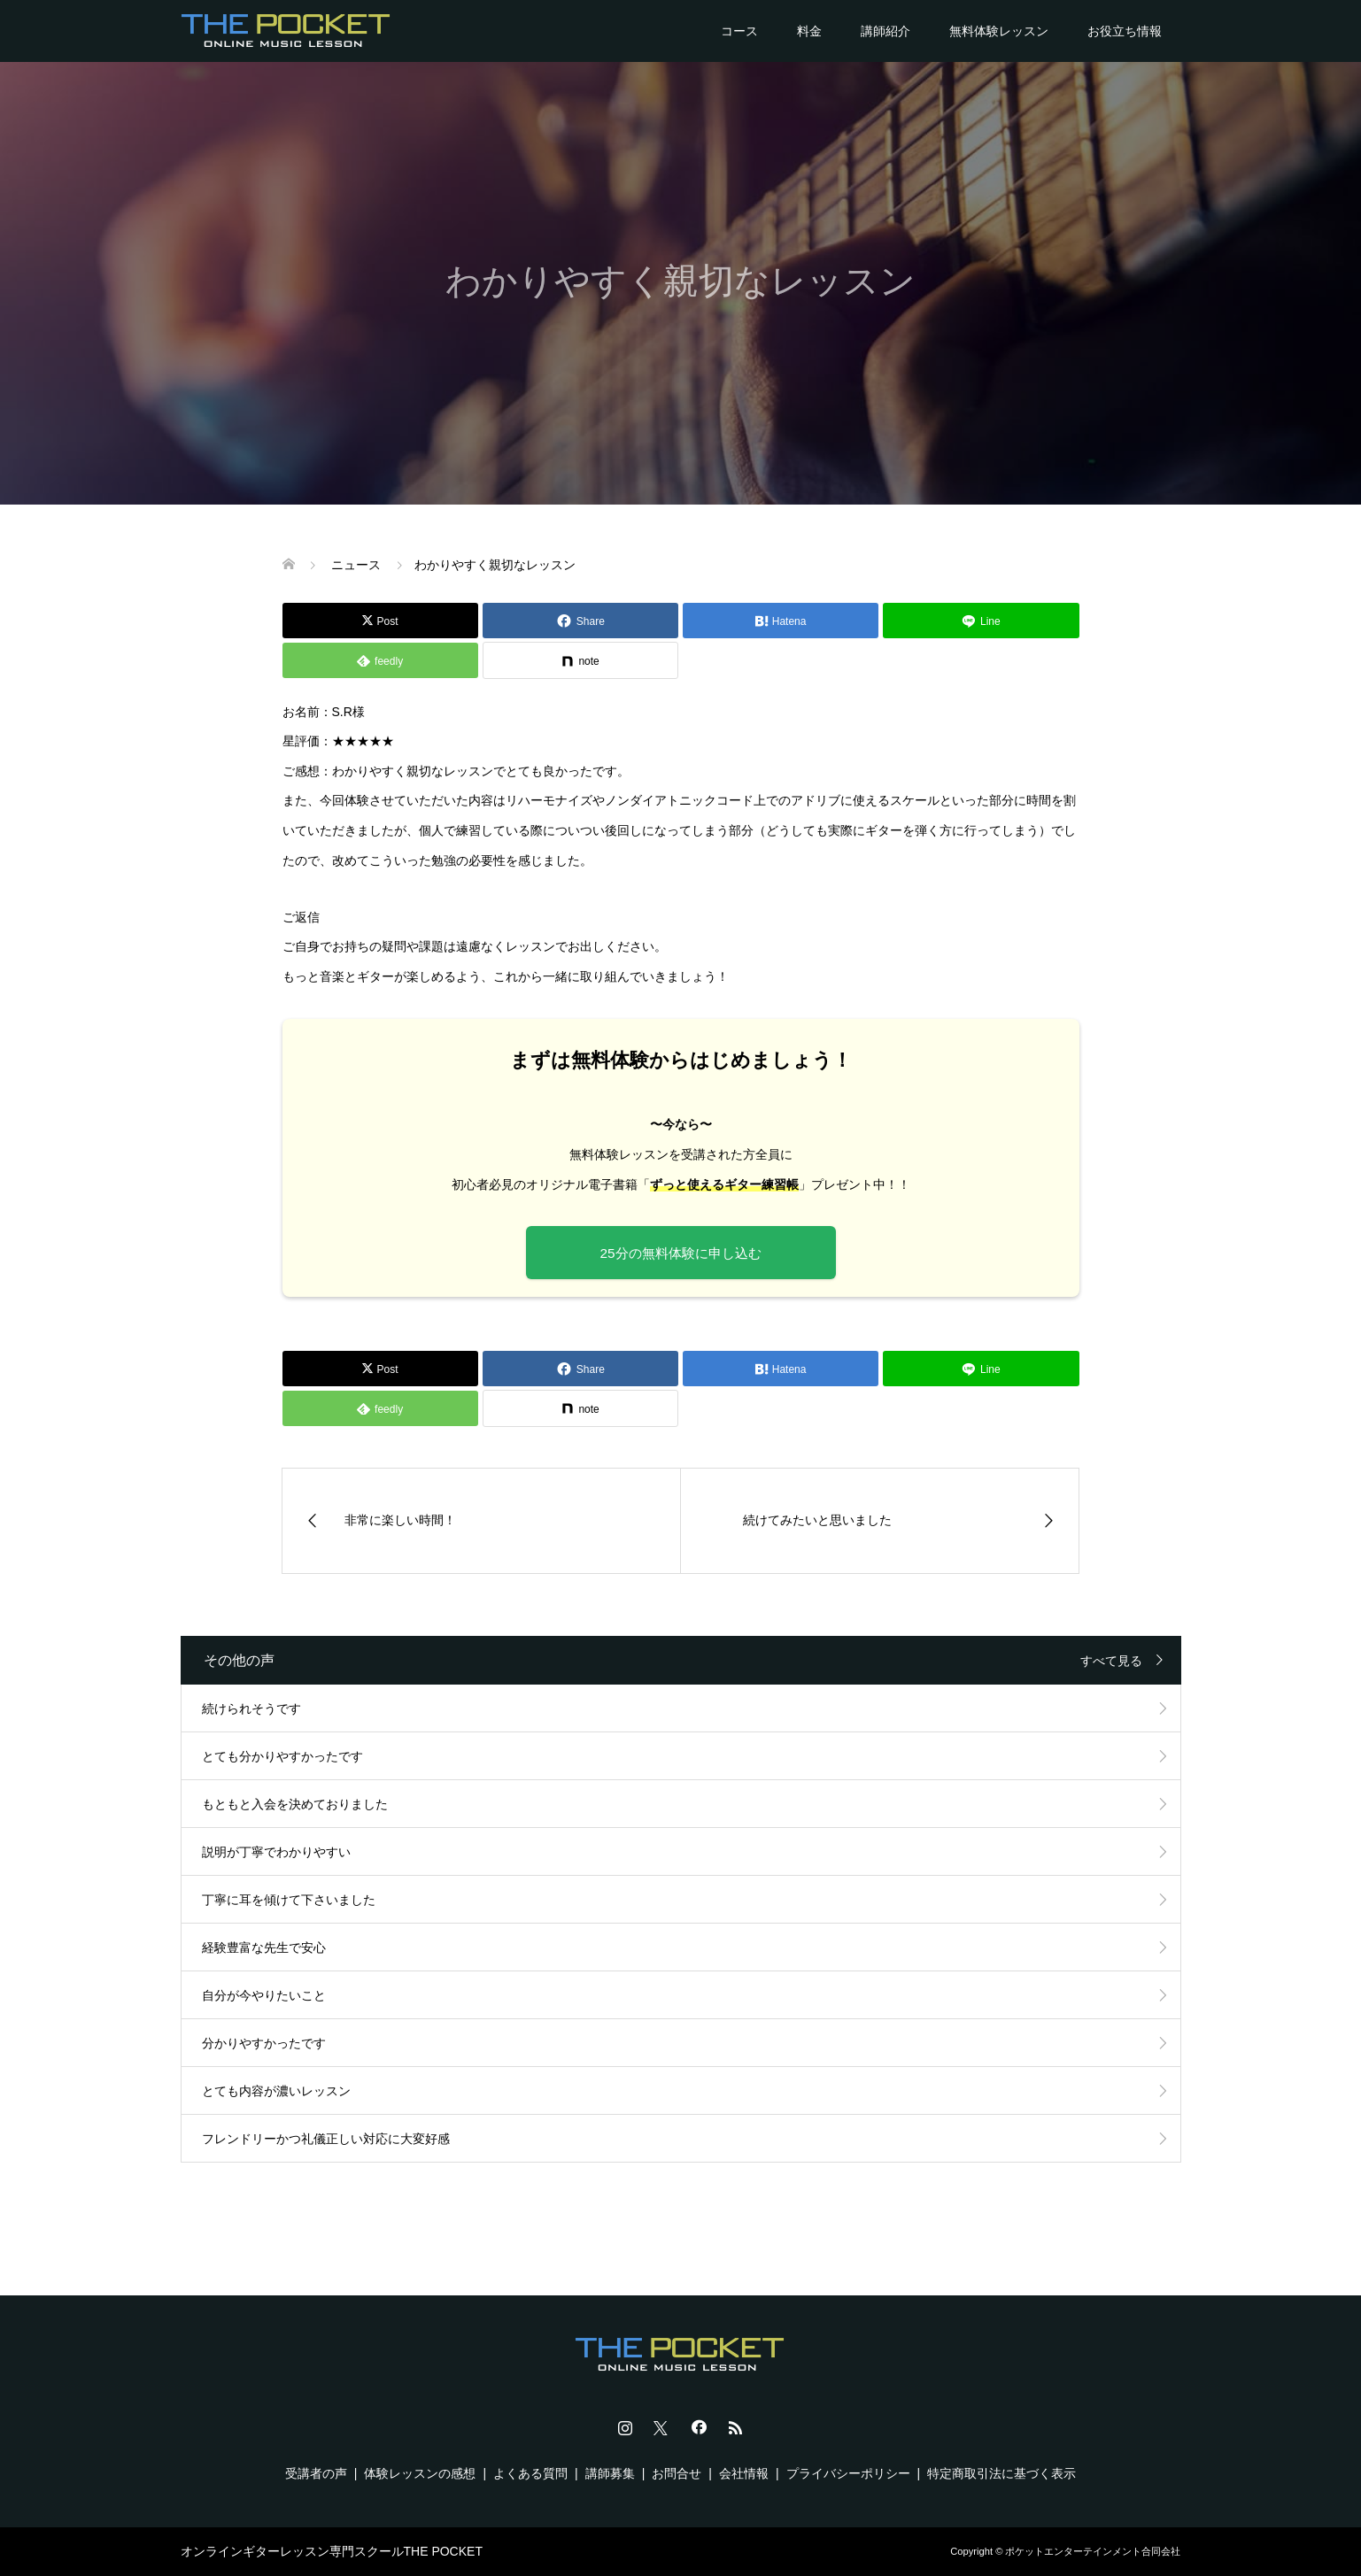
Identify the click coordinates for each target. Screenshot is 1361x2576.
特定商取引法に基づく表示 (1001, 2473)
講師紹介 (885, 31)
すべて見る (1111, 1661)
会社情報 (744, 2473)
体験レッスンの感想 (420, 2473)
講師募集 (610, 2473)
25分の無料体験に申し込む (680, 1253)
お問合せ (676, 2473)
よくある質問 (530, 2473)
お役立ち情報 (1124, 31)
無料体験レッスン (998, 31)
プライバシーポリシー (848, 2473)
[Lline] (981, 620)
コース (739, 31)
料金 (809, 31)
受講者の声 (316, 2473)
